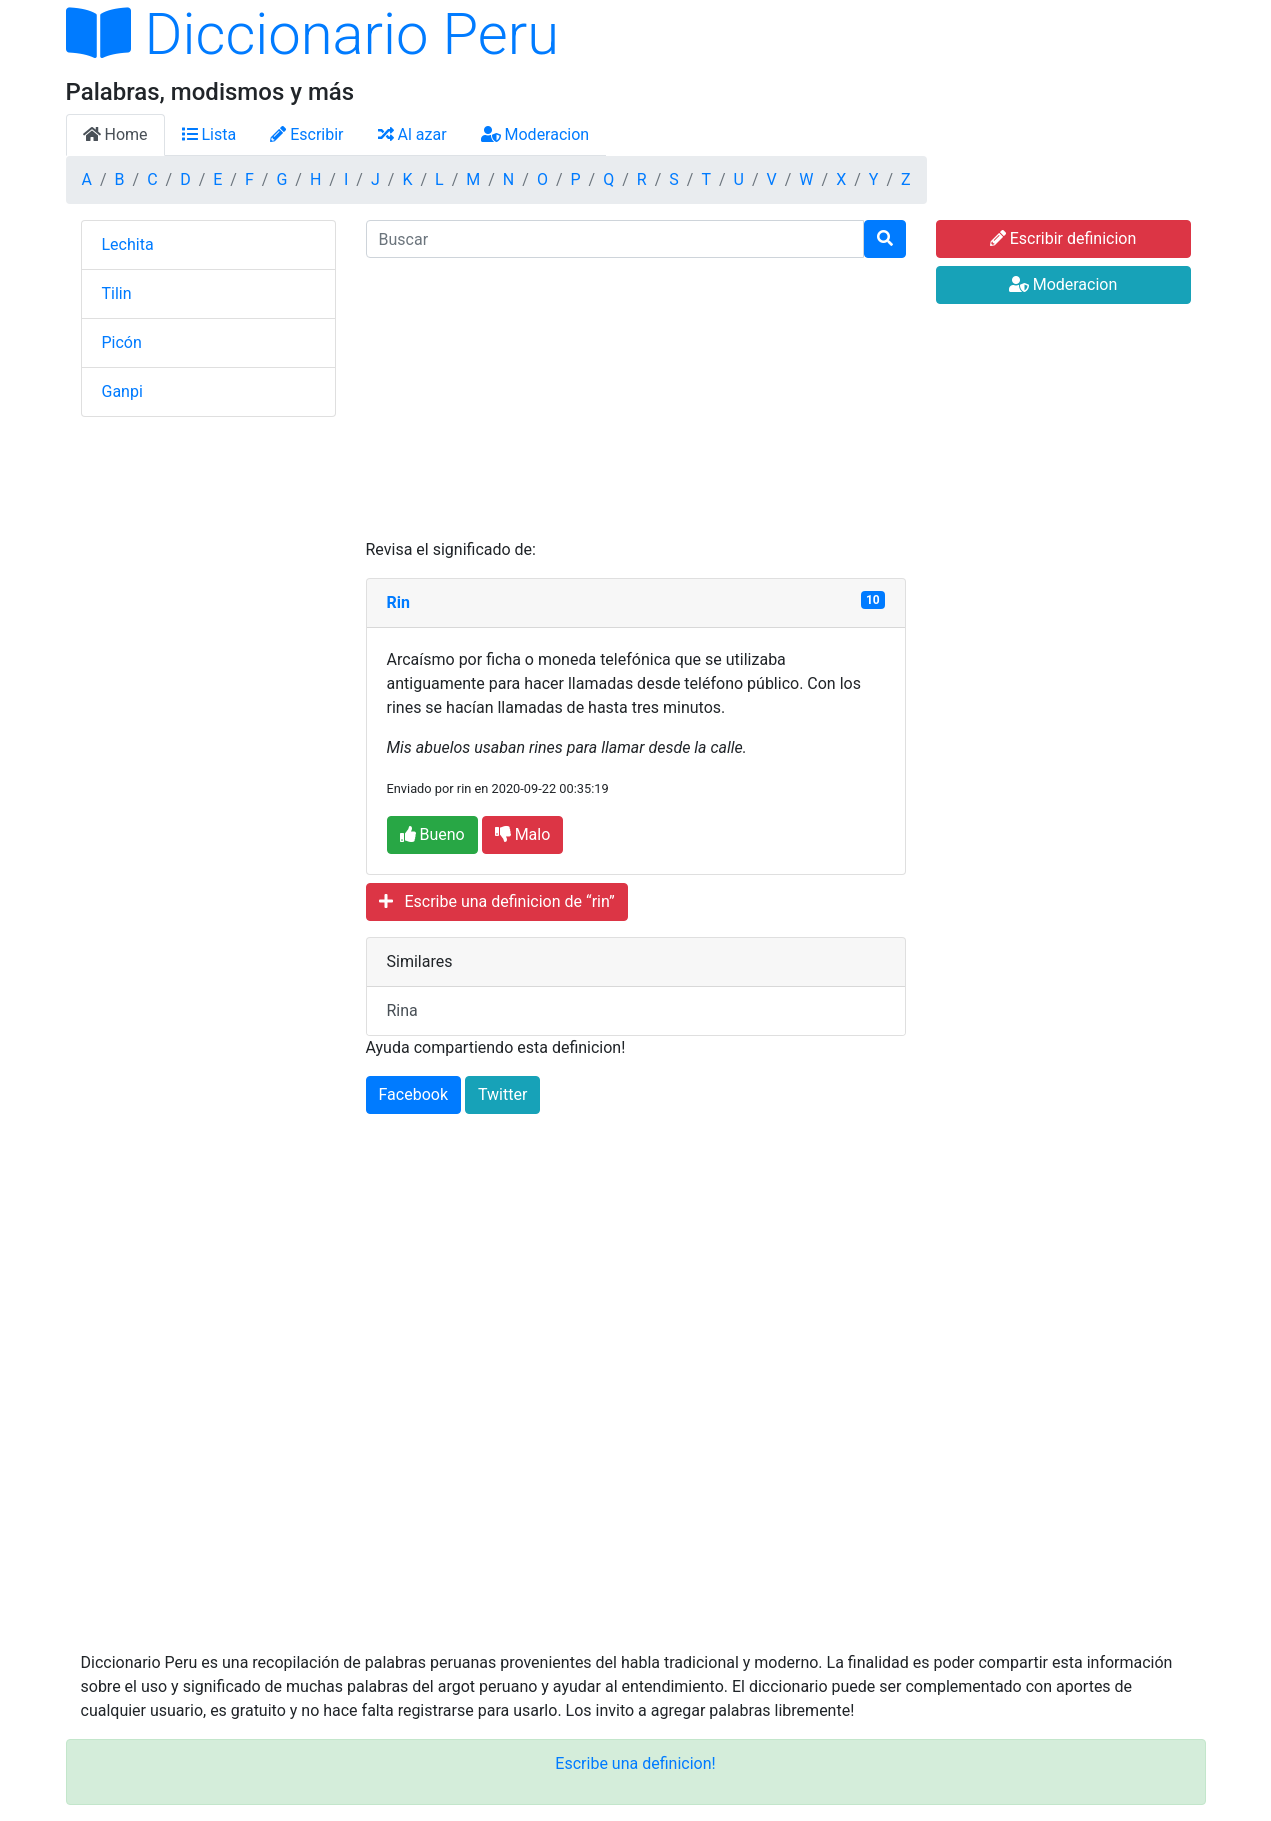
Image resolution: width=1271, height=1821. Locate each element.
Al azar (412, 134)
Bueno (432, 834)
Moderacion (535, 134)
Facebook (413, 1094)
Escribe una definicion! (635, 1763)
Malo (523, 834)
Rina (402, 1010)
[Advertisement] (636, 398)
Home (115, 134)
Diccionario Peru (313, 34)
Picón (122, 342)
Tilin (117, 293)
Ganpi (122, 391)
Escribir (306, 134)
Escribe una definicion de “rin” (497, 901)
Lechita (128, 244)
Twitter (502, 1094)
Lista (209, 134)
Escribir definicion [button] (1063, 238)
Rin (398, 602)
